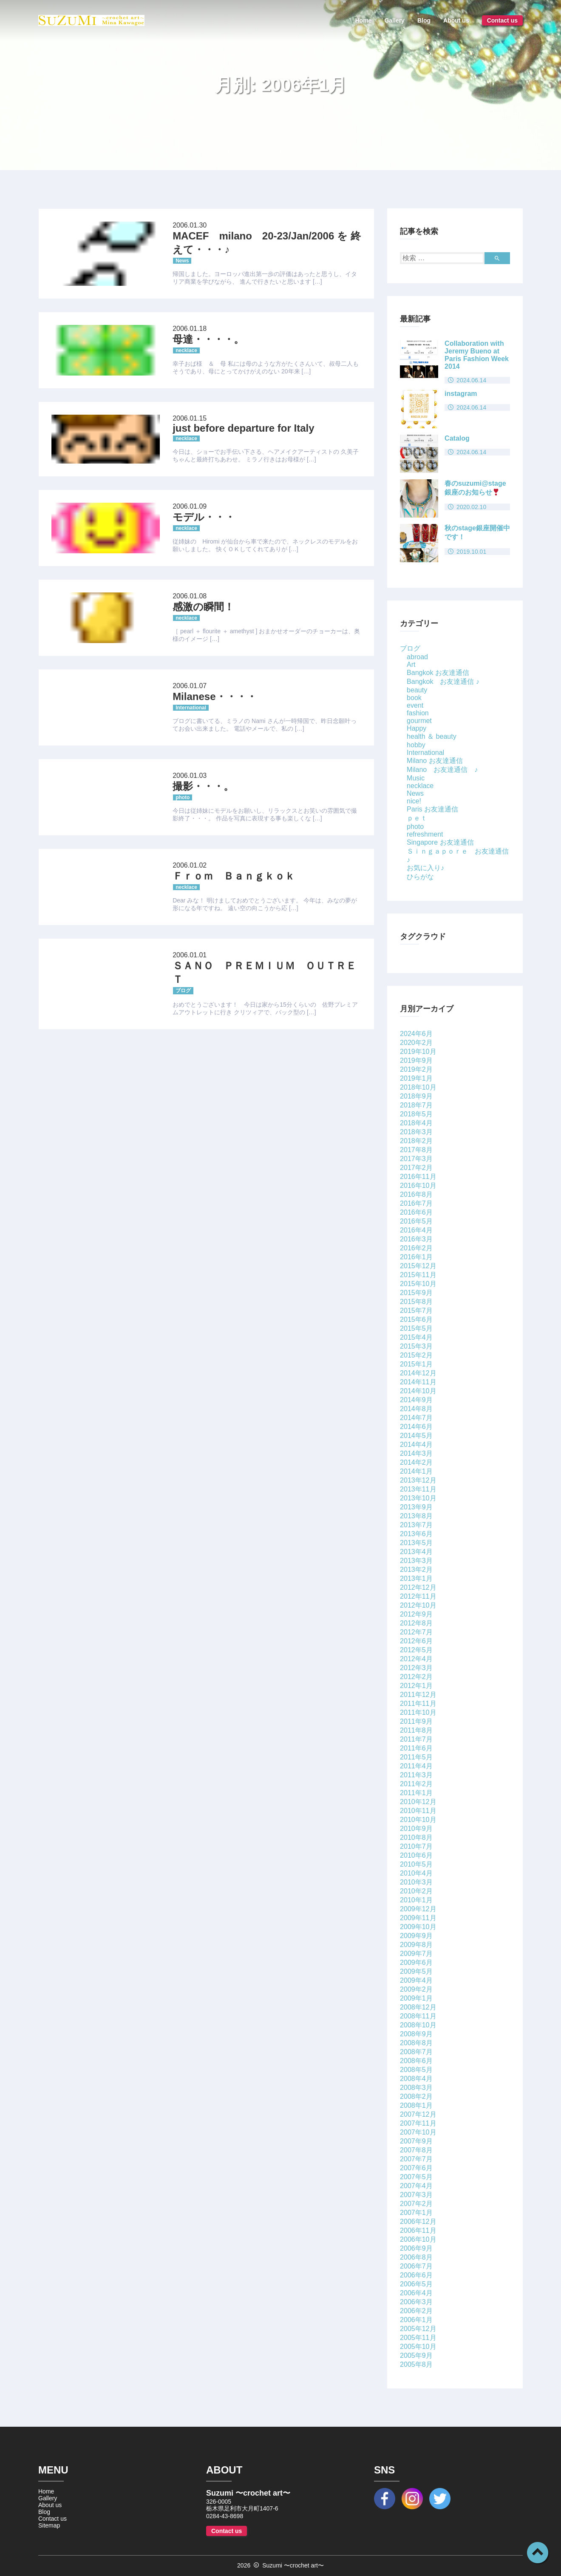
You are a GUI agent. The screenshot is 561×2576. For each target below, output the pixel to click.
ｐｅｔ (417, 818)
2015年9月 (416, 1292)
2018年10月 (418, 1087)
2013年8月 (416, 1516)
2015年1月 (416, 1364)
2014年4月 (416, 1444)
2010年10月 (418, 1819)
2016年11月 (418, 1176)
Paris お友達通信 (432, 809)
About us (456, 20)
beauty (417, 690)
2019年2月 (416, 1069)
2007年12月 (418, 2114)
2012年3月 (416, 1667)
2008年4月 (416, 2078)
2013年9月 (416, 1507)
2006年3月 (416, 2302)
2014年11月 (418, 1382)
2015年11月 (418, 1274)
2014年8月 (416, 1408)
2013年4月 (416, 1551)
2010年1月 (416, 1900)
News (415, 793)
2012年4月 (416, 1658)
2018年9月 (416, 1096)
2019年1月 (416, 1078)
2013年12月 (418, 1480)
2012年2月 (416, 1676)
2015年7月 (416, 1310)
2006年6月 (416, 2275)
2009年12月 (418, 1909)
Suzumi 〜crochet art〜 (293, 2565)
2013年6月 (416, 1533)
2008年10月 (418, 2025)
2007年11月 (418, 2123)
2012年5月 (416, 1650)
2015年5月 (416, 1328)
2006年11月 (418, 2230)
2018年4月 (416, 1123)
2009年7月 (416, 1953)
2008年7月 (416, 2051)
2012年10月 (418, 1605)
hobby (416, 745)
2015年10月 (418, 1283)
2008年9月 (416, 2034)
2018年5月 (416, 1114)
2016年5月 (416, 1221)
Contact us (502, 20)
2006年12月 (418, 2221)
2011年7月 (416, 1739)
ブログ (410, 648)
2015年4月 (416, 1337)
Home (363, 20)
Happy (416, 728)
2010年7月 (416, 1846)
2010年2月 (416, 1891)
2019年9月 (416, 1060)
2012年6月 (416, 1641)
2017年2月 (416, 1167)
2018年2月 (416, 1140)
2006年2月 (416, 2310)
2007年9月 (416, 2141)
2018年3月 (416, 1132)
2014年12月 (418, 1373)
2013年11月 (418, 1489)
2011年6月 (416, 1748)
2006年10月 (418, 2239)
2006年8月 (416, 2257)
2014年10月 (418, 1391)
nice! (414, 801)
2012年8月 (416, 1623)
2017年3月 (416, 1158)
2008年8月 (416, 2043)
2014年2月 (416, 1462)
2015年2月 (416, 1355)
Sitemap (49, 2525)
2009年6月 (416, 1962)
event (415, 705)
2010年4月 (416, 1873)
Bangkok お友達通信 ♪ (443, 681)
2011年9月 (416, 1721)
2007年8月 (416, 2150)
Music (416, 778)
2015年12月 (418, 1265)
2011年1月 (416, 1792)
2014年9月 (416, 1399)
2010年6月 (416, 1855)
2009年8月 (416, 1944)
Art (411, 664)
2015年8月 (416, 1301)
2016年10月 (418, 1185)
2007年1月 (416, 2212)
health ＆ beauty (431, 736)
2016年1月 (416, 1257)
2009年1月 (416, 1998)
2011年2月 (416, 1784)
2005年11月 (418, 2337)
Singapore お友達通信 (440, 842)
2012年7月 (416, 1632)
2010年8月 (416, 1837)
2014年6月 (416, 1426)
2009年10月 (418, 1926)
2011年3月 (416, 1775)
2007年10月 (418, 2132)
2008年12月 (418, 2007)
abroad (417, 656)
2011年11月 (418, 1703)
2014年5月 (416, 1435)
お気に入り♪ (425, 867)
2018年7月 (416, 1105)
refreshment (425, 834)
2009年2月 (416, 1989)
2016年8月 (416, 1194)
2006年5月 (416, 2284)
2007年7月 (416, 2159)
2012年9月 (416, 1614)
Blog (424, 20)
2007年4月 (416, 2185)
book (414, 697)
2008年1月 (416, 2105)
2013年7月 (416, 1525)
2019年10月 (418, 1051)
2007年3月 (416, 2194)
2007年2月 (416, 2203)
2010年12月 (418, 1801)
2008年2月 (416, 2096)
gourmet (419, 720)
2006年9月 (416, 2248)
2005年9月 (416, 2355)
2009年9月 (416, 1935)
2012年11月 (418, 1596)
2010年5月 (416, 1864)
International (425, 752)
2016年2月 (416, 1248)
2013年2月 (416, 1569)
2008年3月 (416, 2087)
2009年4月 (416, 1980)
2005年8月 (416, 2364)
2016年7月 (416, 1203)
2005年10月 (418, 2346)
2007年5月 (416, 2176)
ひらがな (420, 876)
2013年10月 (418, 1498)
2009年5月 (416, 1971)
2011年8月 (416, 1730)
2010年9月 (416, 1828)
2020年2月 (416, 1042)
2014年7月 (416, 1417)
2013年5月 (416, 1542)
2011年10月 (418, 1712)
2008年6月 (416, 2060)
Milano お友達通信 (435, 760)
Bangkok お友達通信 (438, 672)
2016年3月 (416, 1239)
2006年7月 (416, 2266)
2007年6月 (416, 2168)
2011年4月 (416, 1766)
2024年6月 (416, 1033)
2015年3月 (416, 1346)
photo (415, 826)
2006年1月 (416, 2319)
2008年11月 (418, 2016)
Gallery (394, 20)
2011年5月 (416, 1757)
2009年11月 (418, 1917)
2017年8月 (416, 1149)
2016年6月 (416, 1212)
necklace (420, 785)
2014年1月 (416, 1471)
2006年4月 (416, 2293)
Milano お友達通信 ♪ (442, 769)
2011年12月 (418, 1694)
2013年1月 (416, 1578)
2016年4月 (416, 1230)
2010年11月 (418, 1810)
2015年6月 (416, 1319)
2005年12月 (418, 2328)
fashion (418, 713)
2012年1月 (416, 1685)
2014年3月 (416, 1453)
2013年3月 (416, 1560)
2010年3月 (416, 1882)
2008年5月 (416, 2069)
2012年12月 (418, 1587)
